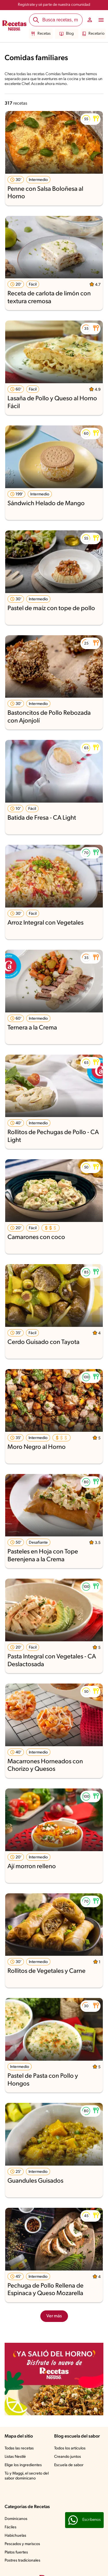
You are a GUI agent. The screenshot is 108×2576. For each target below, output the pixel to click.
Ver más (54, 2316)
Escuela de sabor (69, 2465)
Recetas (41, 34)
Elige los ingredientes (23, 2465)
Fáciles (10, 2527)
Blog (66, 34)
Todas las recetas (19, 2448)
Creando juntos (67, 2457)
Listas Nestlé (15, 2457)
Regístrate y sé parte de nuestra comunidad (54, 5)
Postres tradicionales (22, 2560)
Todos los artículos (70, 2448)
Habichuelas (15, 2536)
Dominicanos (16, 2519)
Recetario (93, 34)
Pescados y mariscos (22, 2544)
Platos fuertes (16, 2552)
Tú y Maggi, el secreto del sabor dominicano (27, 2476)
